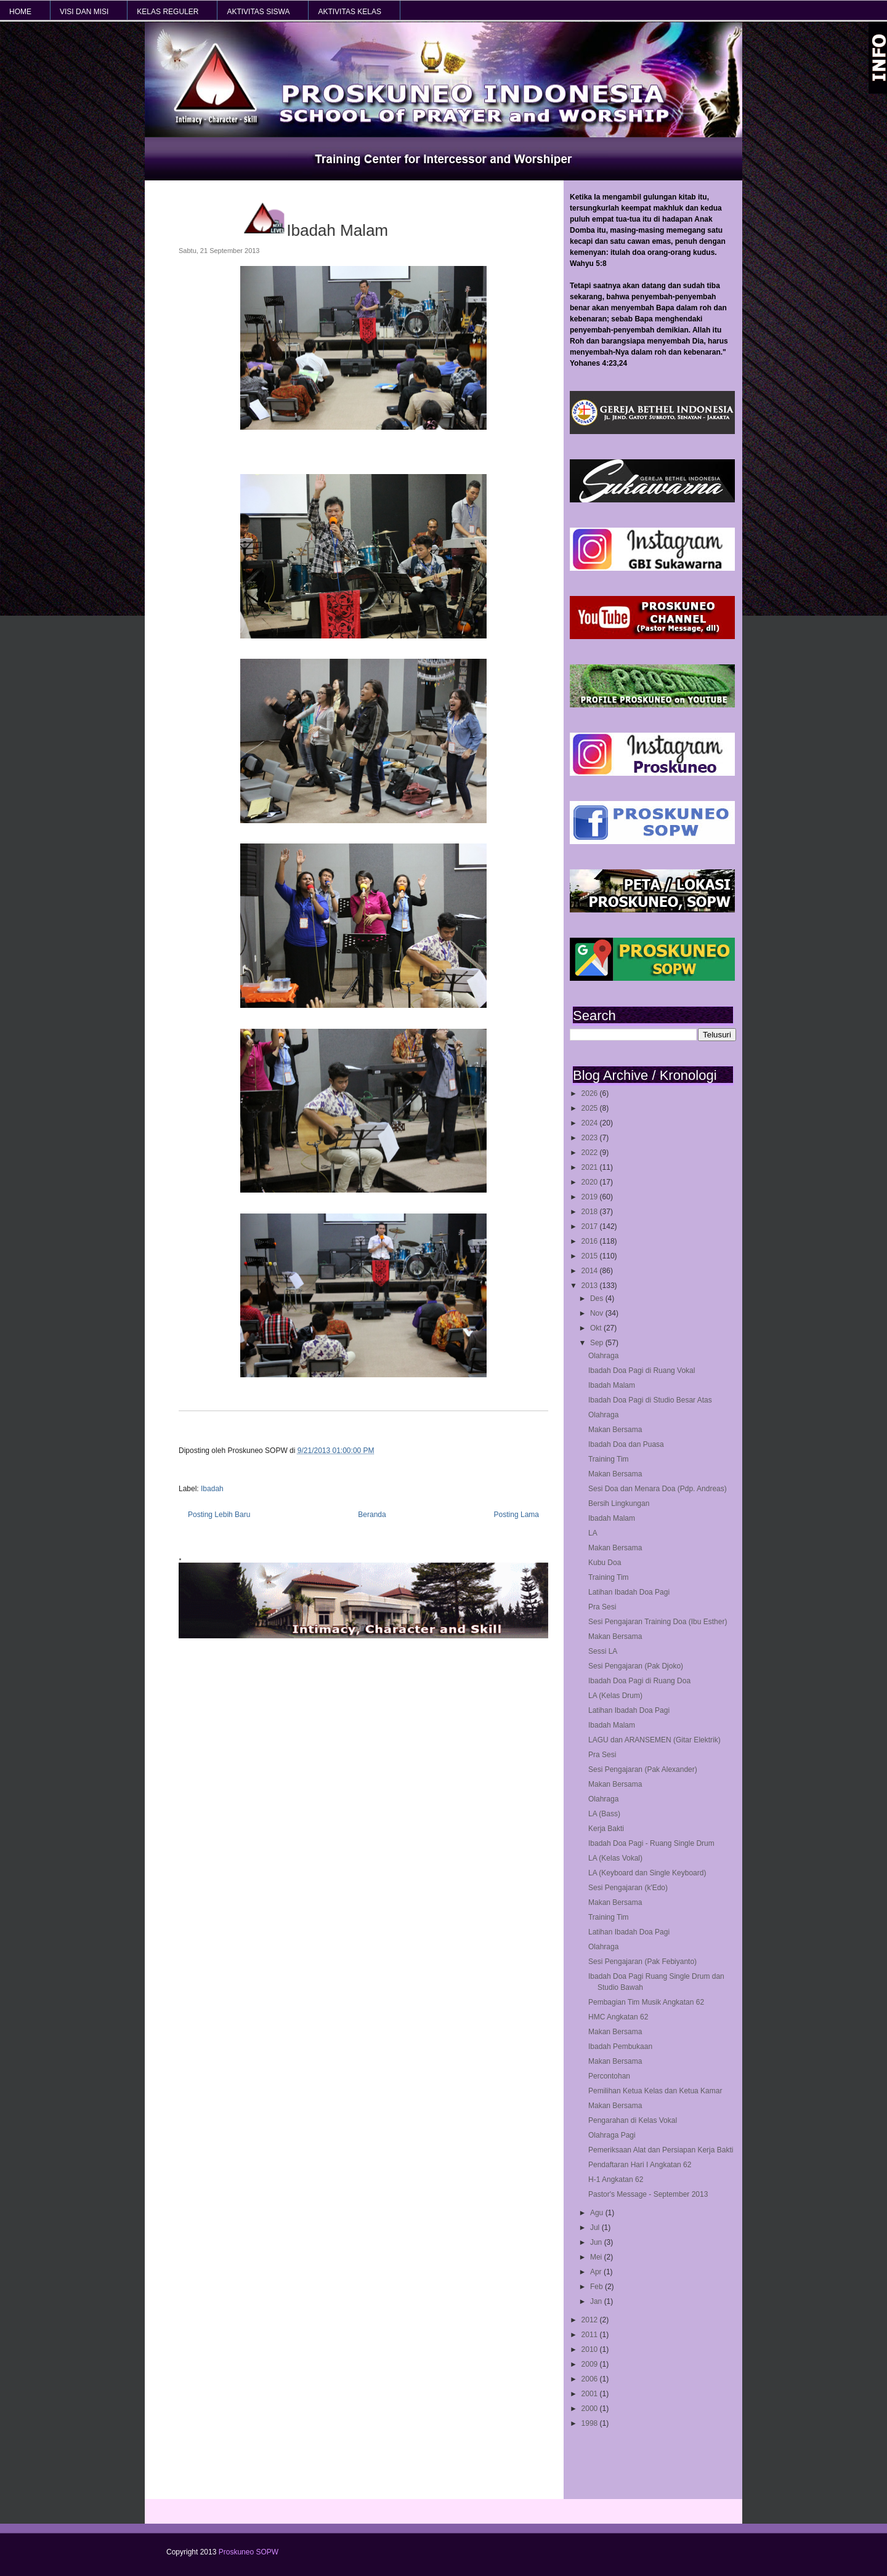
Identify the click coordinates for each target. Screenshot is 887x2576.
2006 (590, 2379)
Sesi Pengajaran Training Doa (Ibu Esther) (657, 1621)
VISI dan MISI (84, 11)
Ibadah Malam (611, 1385)
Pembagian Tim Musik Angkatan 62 (646, 2002)
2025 (590, 1108)
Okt (597, 1328)
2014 (590, 1270)
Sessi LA (602, 1651)
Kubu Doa (604, 1562)
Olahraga (603, 1355)
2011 (590, 2334)
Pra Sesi (602, 1607)
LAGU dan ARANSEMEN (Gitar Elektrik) (654, 1740)
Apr (597, 2272)
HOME (20, 11)
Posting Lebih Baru (219, 1514)
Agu (598, 2212)
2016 (590, 1241)
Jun (597, 2242)
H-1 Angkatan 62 (615, 2179)
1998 (590, 2423)
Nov (598, 1313)
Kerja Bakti (606, 1828)
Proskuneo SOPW (248, 2552)
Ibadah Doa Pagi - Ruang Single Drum (651, 1843)
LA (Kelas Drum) (615, 1695)
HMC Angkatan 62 (618, 2017)
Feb (597, 2286)
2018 (590, 1211)
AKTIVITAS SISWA (258, 11)
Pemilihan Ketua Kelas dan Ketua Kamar (655, 2091)
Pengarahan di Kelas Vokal (632, 2120)
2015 (590, 1256)
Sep (598, 1342)
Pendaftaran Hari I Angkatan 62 (639, 2164)
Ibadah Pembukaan (620, 2046)
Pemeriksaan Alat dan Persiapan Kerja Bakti (660, 2150)
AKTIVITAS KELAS (349, 11)
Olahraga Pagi (612, 2135)
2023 (590, 1137)
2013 (590, 1285)
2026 (590, 1093)
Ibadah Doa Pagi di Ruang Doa (639, 1680)
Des (598, 1298)
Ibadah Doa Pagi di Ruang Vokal (641, 1370)
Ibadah (212, 1488)
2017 (590, 1226)
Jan (597, 2301)
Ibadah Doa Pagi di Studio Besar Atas (650, 1400)
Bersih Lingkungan (618, 1503)
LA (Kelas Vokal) (615, 1858)
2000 (590, 2408)
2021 (590, 1167)
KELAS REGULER (167, 11)
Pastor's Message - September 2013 (648, 2194)
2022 (590, 1152)
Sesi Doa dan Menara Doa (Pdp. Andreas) (657, 1488)
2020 (590, 1182)
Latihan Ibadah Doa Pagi (629, 1592)
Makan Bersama (615, 1429)
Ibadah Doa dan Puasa (626, 1444)
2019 (590, 1197)
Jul (596, 2227)
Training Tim (608, 1459)
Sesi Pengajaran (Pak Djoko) (635, 1666)
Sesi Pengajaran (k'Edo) (628, 1887)
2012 (590, 2320)
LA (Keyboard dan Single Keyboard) (647, 1873)
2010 (590, 2349)
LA (592, 1533)
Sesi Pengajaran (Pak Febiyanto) (642, 1961)
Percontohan (609, 2076)
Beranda (372, 1514)
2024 (590, 1123)
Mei (597, 2257)
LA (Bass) (604, 1813)
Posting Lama (516, 1514)
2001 (590, 2393)
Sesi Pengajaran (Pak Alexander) (642, 1769)
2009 (590, 2364)
